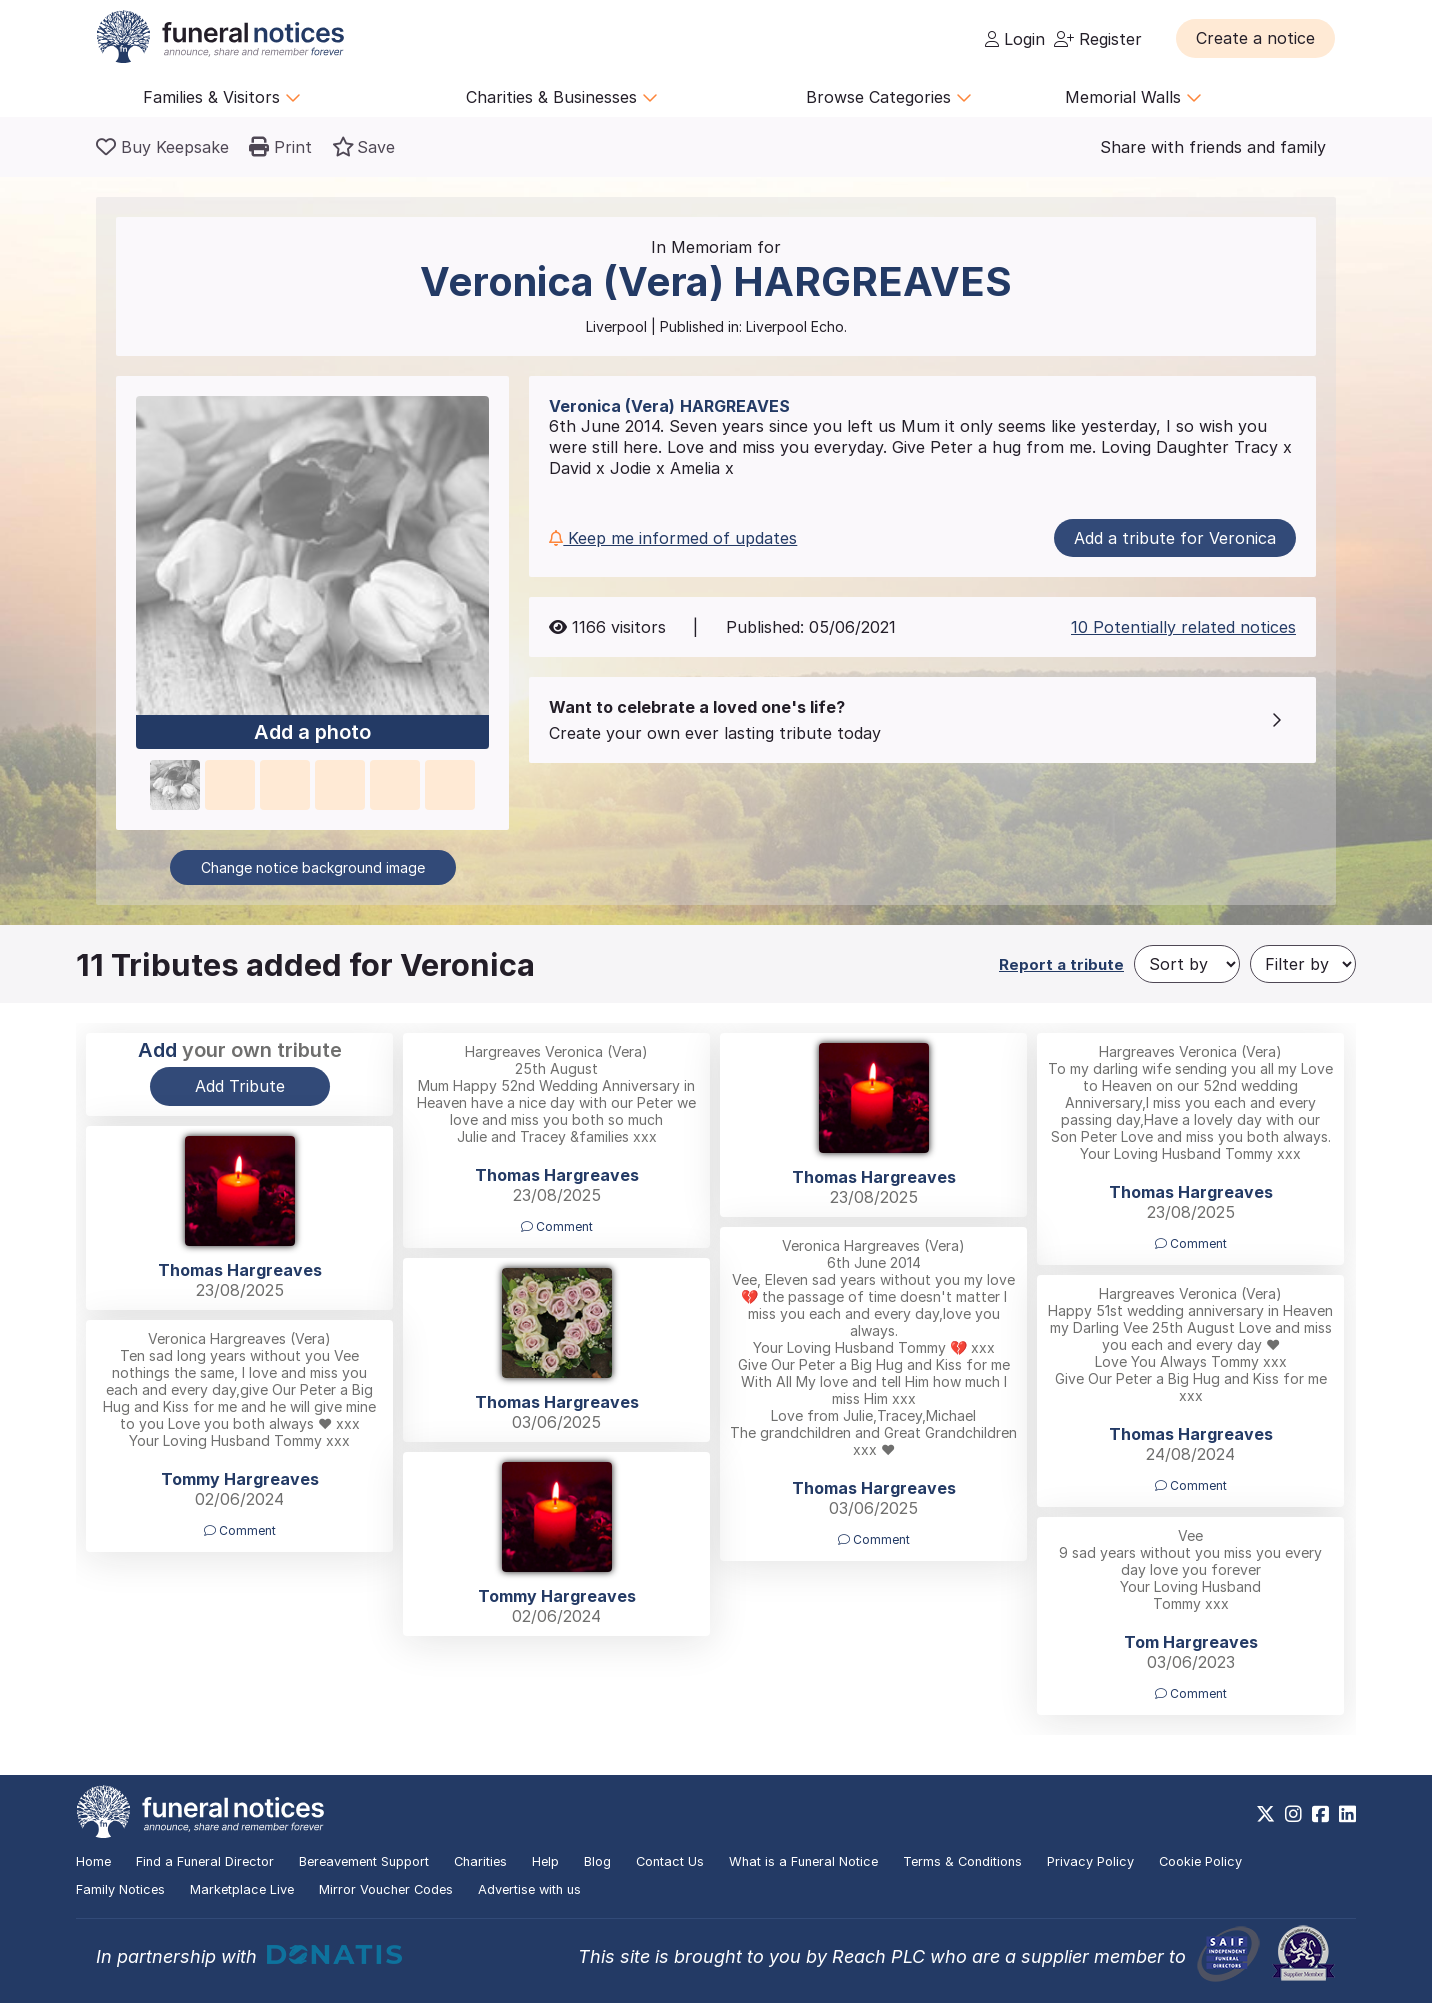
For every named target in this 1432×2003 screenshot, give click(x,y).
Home (93, 1861)
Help (545, 1861)
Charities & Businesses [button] (562, 97)
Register (1098, 39)
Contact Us (670, 1861)
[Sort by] (1187, 964)
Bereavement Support (364, 1861)
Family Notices (120, 1889)
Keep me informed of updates (673, 538)
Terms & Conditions (962, 1861)
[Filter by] (1303, 964)
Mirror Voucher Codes (386, 1889)
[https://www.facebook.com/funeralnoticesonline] (1320, 1814)
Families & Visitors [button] (222, 97)
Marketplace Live (242, 1889)
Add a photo (312, 733)
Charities (480, 1861)
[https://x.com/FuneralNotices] (1265, 1814)
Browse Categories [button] (889, 97)
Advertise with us (529, 1889)
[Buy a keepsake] (162, 147)
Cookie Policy (1200, 1861)
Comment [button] (557, 1226)
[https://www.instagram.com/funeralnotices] (1293, 1814)
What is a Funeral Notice (803, 1861)
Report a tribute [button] (1061, 964)
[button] (1255, 38)
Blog (597, 1861)
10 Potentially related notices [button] (1183, 627)
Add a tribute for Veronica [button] (1175, 538)
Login (1015, 39)
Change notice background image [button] (313, 867)
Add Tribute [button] (240, 1086)
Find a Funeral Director (205, 1861)
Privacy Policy (1090, 1861)
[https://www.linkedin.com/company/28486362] (1347, 1814)
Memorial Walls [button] (1133, 97)
